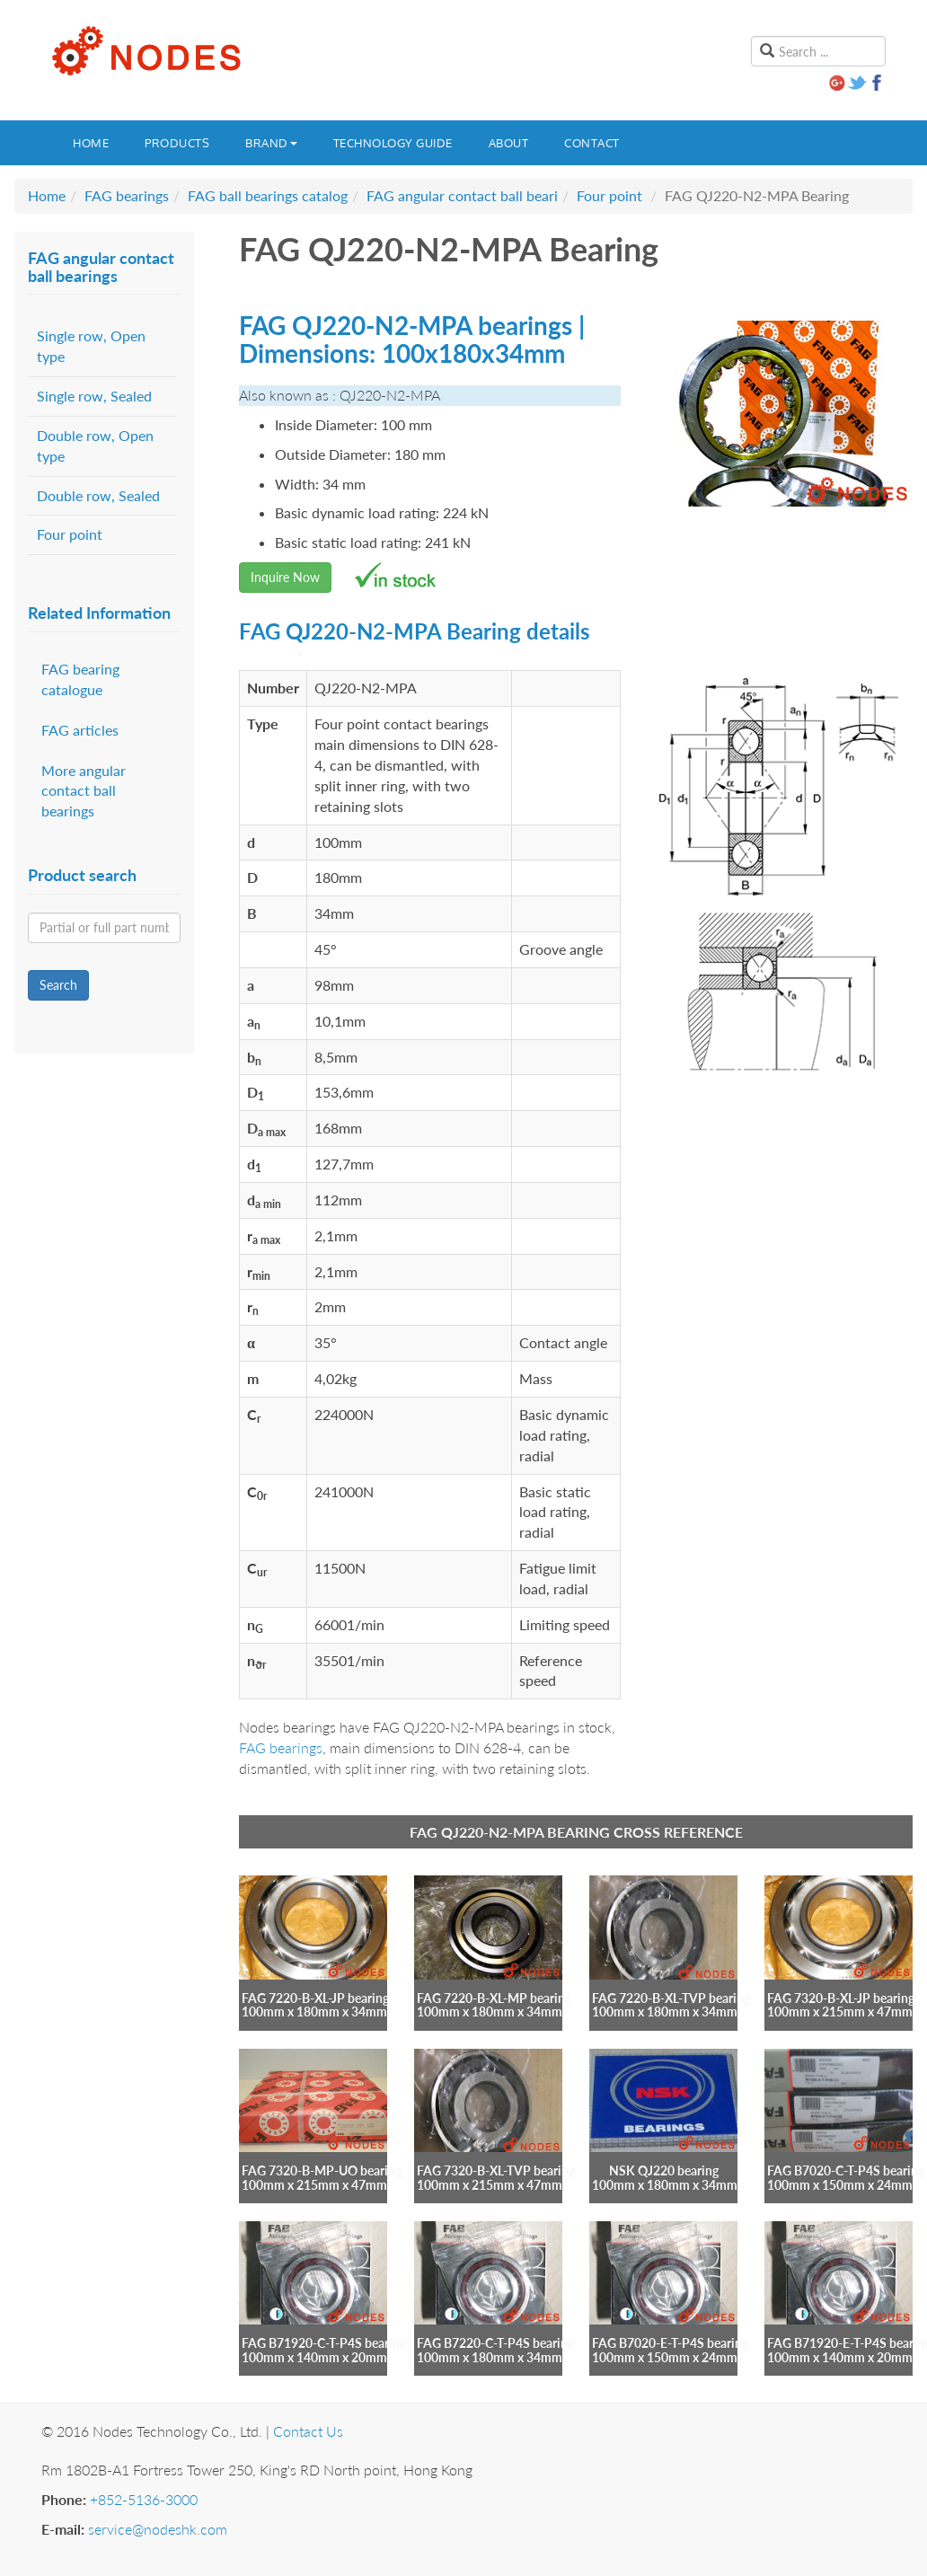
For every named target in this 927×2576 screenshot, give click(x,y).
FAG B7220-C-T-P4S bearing (495, 2343)
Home (91, 143)
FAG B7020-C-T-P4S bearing (845, 2170)
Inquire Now (285, 577)
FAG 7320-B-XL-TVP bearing (496, 2170)
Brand (271, 143)
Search (58, 984)
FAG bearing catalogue (80, 679)
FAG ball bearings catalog (268, 195)
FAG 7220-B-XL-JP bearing (315, 1998)
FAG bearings (126, 195)
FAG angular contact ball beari (462, 195)
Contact (592, 143)
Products (177, 143)
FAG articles (80, 729)
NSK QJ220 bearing (664, 2170)
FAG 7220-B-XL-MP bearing (494, 1998)
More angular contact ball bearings (83, 791)
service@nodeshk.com (157, 2528)
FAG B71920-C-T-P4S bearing (324, 2343)
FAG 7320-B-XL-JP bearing (840, 1998)
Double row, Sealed (98, 495)
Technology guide (393, 143)
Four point (609, 195)
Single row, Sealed (94, 395)
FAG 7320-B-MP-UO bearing (322, 2170)
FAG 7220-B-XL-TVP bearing (671, 1998)
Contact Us (308, 2430)
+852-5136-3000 (144, 2499)
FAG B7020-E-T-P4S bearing (670, 2343)
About (509, 143)
